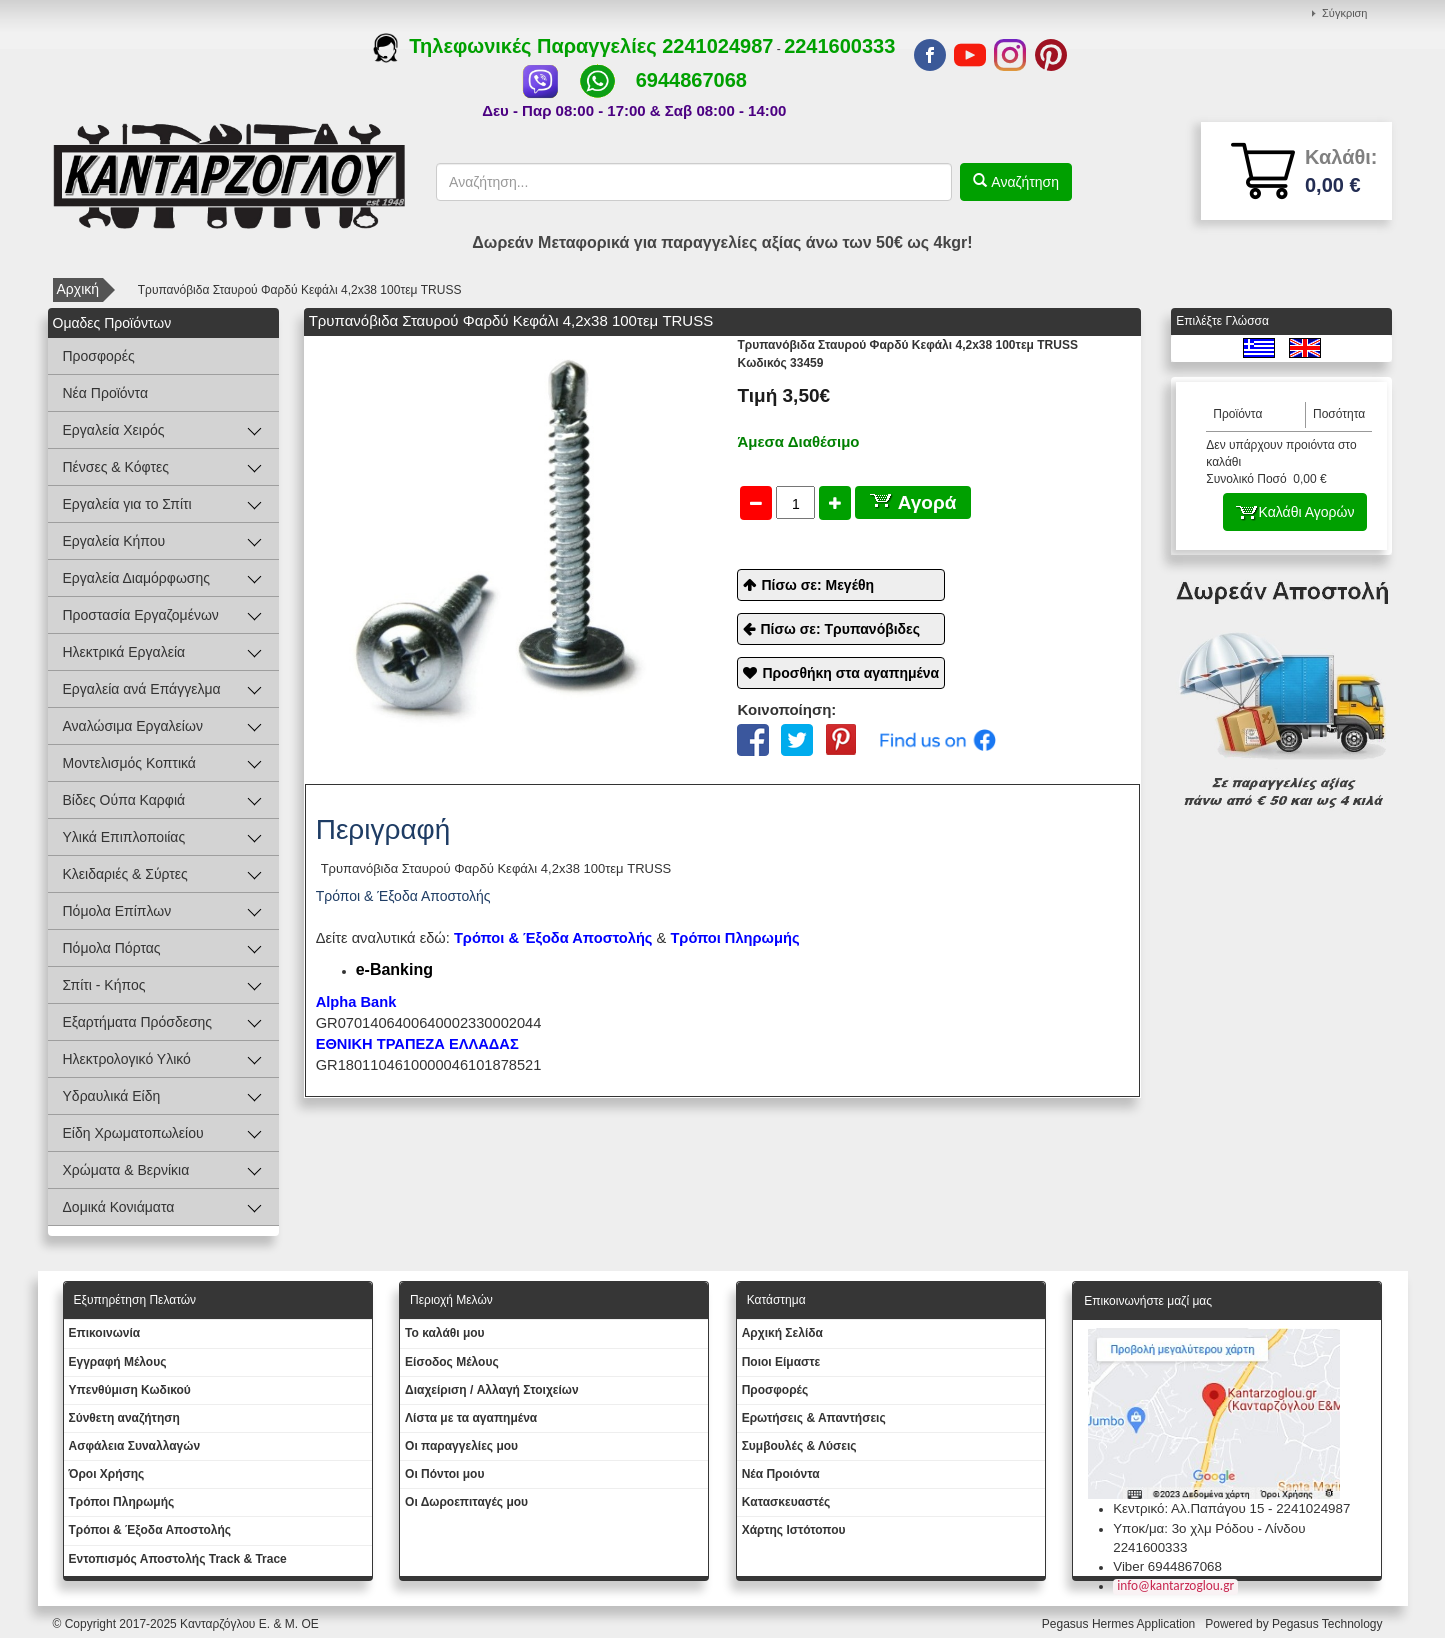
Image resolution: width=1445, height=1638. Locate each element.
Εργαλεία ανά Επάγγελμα (142, 689)
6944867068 (691, 80)
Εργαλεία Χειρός (114, 430)
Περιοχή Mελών (451, 1300)
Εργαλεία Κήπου (114, 541)
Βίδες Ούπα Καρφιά (124, 800)
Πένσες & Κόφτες (116, 467)
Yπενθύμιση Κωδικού (130, 1390)
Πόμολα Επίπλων (117, 911)
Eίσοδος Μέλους (452, 1362)
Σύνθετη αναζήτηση (124, 1418)
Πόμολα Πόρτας (112, 948)
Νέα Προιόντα (781, 1474)
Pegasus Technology (1329, 1624)
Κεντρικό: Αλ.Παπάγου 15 (1188, 1508)
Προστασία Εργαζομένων (141, 615)
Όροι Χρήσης (107, 1474)
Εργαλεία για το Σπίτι (127, 504)
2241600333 (839, 46)
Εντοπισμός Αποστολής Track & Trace (178, 1559)
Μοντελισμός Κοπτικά (129, 763)
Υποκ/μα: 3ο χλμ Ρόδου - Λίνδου (1209, 1528)
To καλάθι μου (445, 1333)
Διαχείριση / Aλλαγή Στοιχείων (492, 1390)
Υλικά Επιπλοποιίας (124, 837)
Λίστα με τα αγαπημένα (471, 1418)
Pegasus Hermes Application (1120, 1624)
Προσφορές (99, 356)
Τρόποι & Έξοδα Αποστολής (150, 1530)
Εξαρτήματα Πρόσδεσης (138, 1022)
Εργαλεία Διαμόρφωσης (137, 578)
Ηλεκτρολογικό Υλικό (127, 1059)
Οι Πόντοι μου (444, 1474)
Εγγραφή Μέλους (118, 1362)
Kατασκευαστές (786, 1502)
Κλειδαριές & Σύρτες (125, 874)
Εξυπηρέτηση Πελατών (135, 1300)
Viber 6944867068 (1167, 1566)
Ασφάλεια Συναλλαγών (135, 1446)
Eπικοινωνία (105, 1333)
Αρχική (78, 289)
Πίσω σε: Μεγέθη (817, 585)
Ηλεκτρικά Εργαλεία (124, 652)
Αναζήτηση (1023, 182)
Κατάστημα (776, 1300)
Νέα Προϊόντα (106, 393)
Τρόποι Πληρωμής (734, 938)
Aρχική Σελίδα (782, 1333)
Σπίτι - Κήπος (104, 985)
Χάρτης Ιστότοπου (794, 1530)
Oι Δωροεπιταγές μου (466, 1502)
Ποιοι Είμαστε (781, 1362)
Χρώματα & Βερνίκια (126, 1170)
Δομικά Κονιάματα (119, 1207)
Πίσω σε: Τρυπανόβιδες (840, 629)
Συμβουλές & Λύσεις (799, 1446)
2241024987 (717, 46)
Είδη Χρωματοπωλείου (133, 1133)
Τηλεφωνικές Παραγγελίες (517, 46)
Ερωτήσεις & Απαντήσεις (814, 1418)
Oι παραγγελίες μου (461, 1446)
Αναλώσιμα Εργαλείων (133, 726)
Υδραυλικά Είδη (112, 1096)
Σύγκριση (1344, 13)
